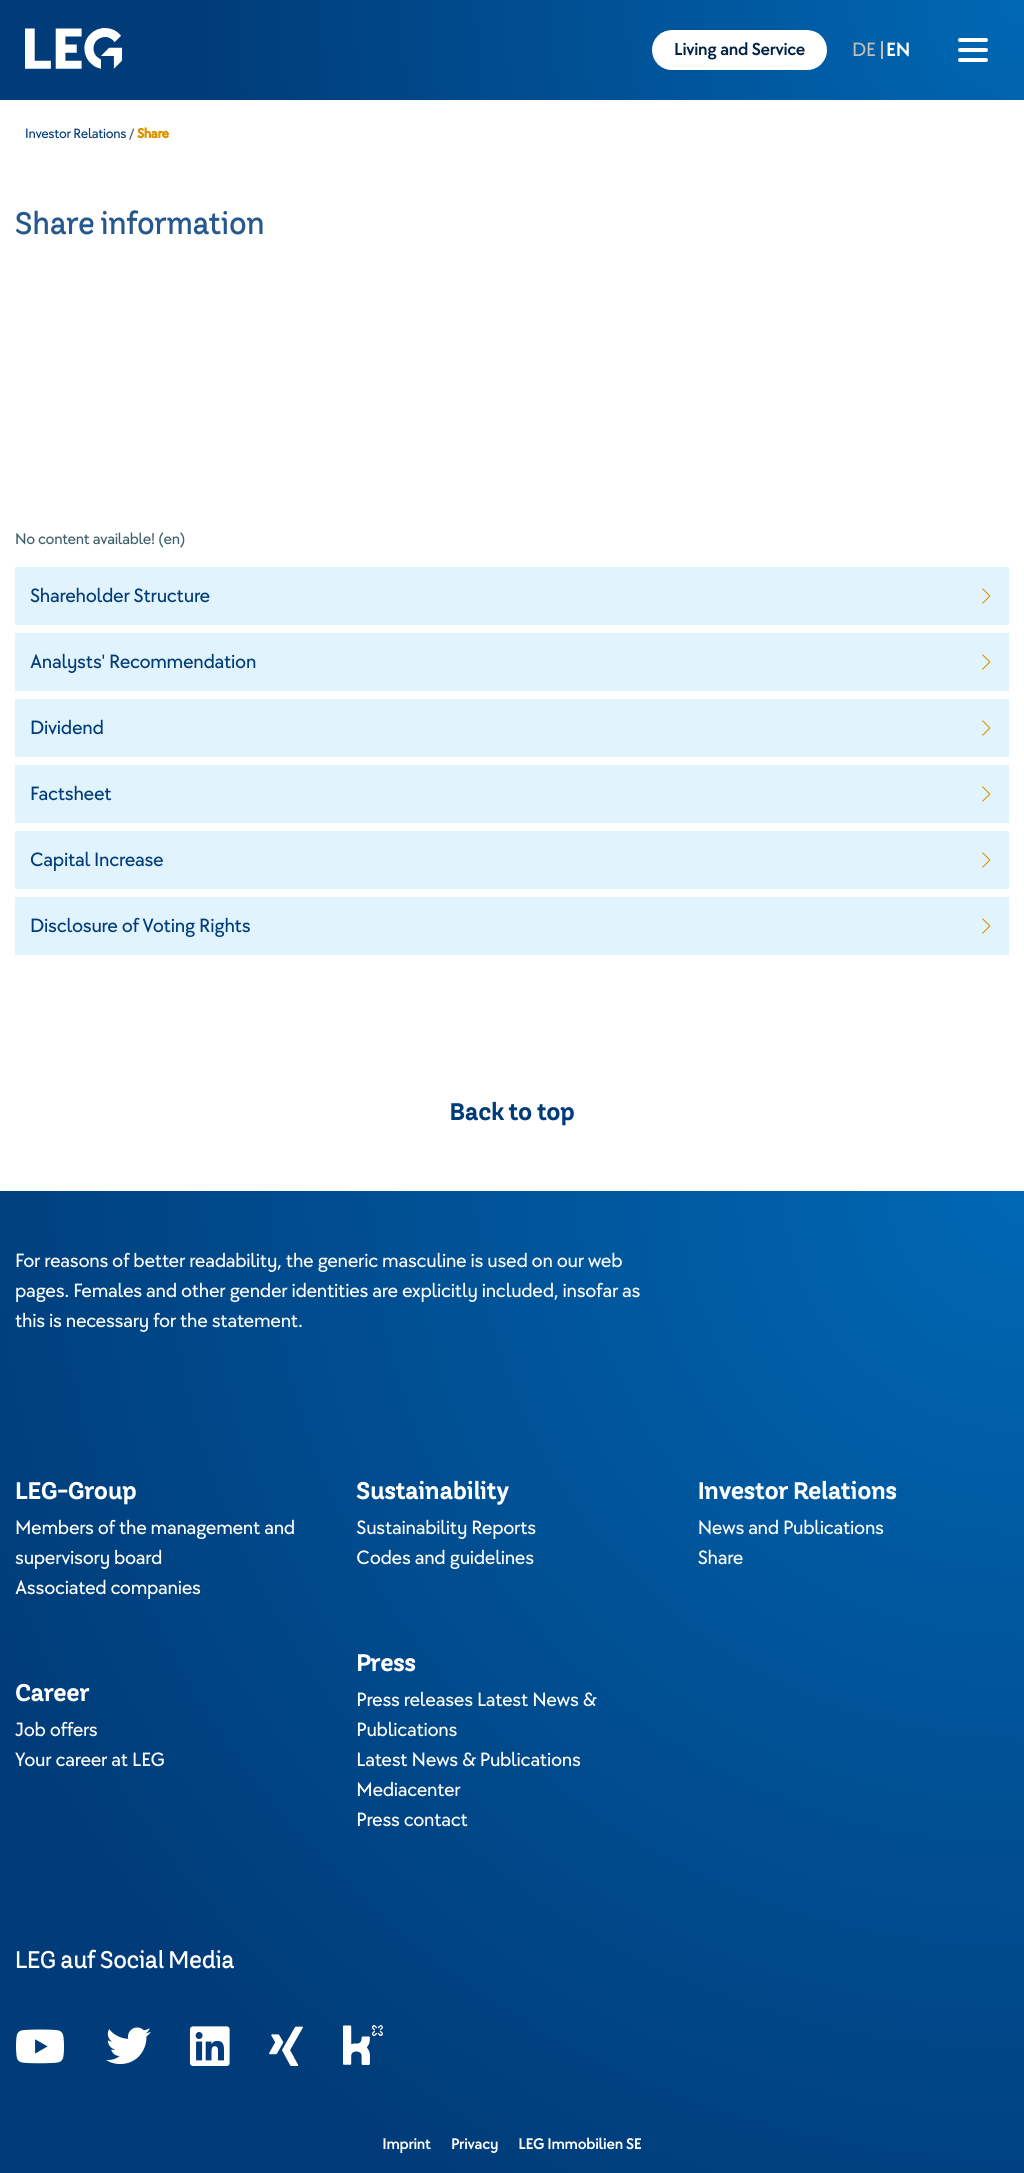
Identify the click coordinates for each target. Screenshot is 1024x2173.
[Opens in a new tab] (40, 2047)
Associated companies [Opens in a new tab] (108, 1588)
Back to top (512, 1112)
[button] (512, 596)
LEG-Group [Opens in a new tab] (75, 1490)
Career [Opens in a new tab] (52, 1692)
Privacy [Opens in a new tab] (474, 2144)
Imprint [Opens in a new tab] (406, 2144)
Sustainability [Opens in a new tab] (432, 1490)
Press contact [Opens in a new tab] (411, 1820)
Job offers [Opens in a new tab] (56, 1730)
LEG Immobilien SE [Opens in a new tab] (580, 2144)
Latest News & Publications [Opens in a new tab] (468, 1760)
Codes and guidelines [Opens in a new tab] (445, 1558)
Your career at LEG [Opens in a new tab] (90, 1760)
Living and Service (739, 50)
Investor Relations (75, 134)
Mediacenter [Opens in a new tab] (408, 1790)
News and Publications (791, 1528)
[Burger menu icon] (973, 50)
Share (721, 1558)
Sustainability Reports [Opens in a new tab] (446, 1528)
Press (385, 1662)
